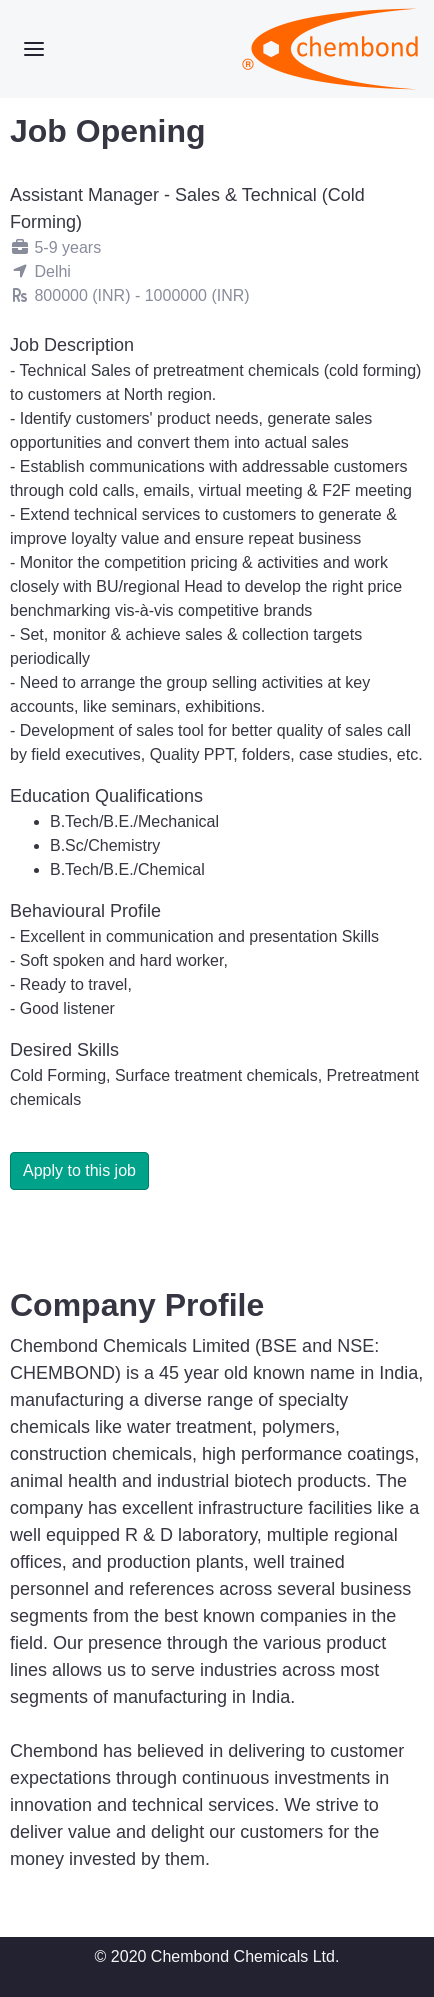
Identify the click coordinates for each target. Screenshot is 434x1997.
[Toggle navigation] (34, 49)
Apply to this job (79, 1170)
